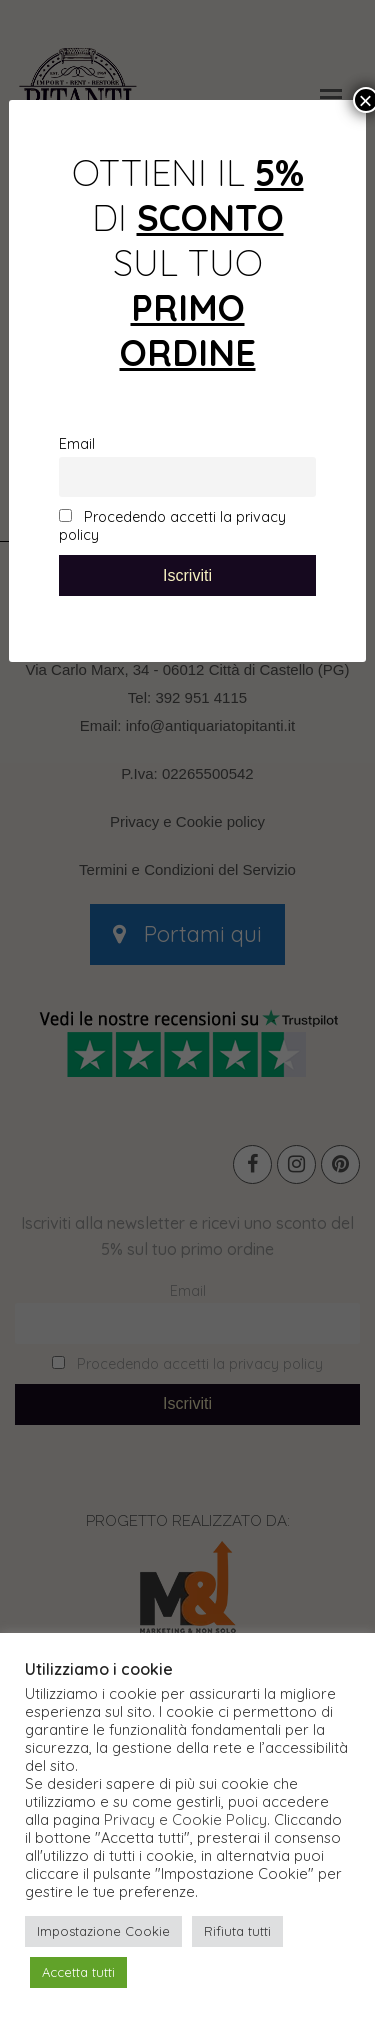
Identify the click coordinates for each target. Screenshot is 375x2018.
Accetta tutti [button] (78, 1972)
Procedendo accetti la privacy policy (172, 526)
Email (77, 444)
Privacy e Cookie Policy (185, 1820)
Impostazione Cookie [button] (103, 1931)
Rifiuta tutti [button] (237, 1931)
